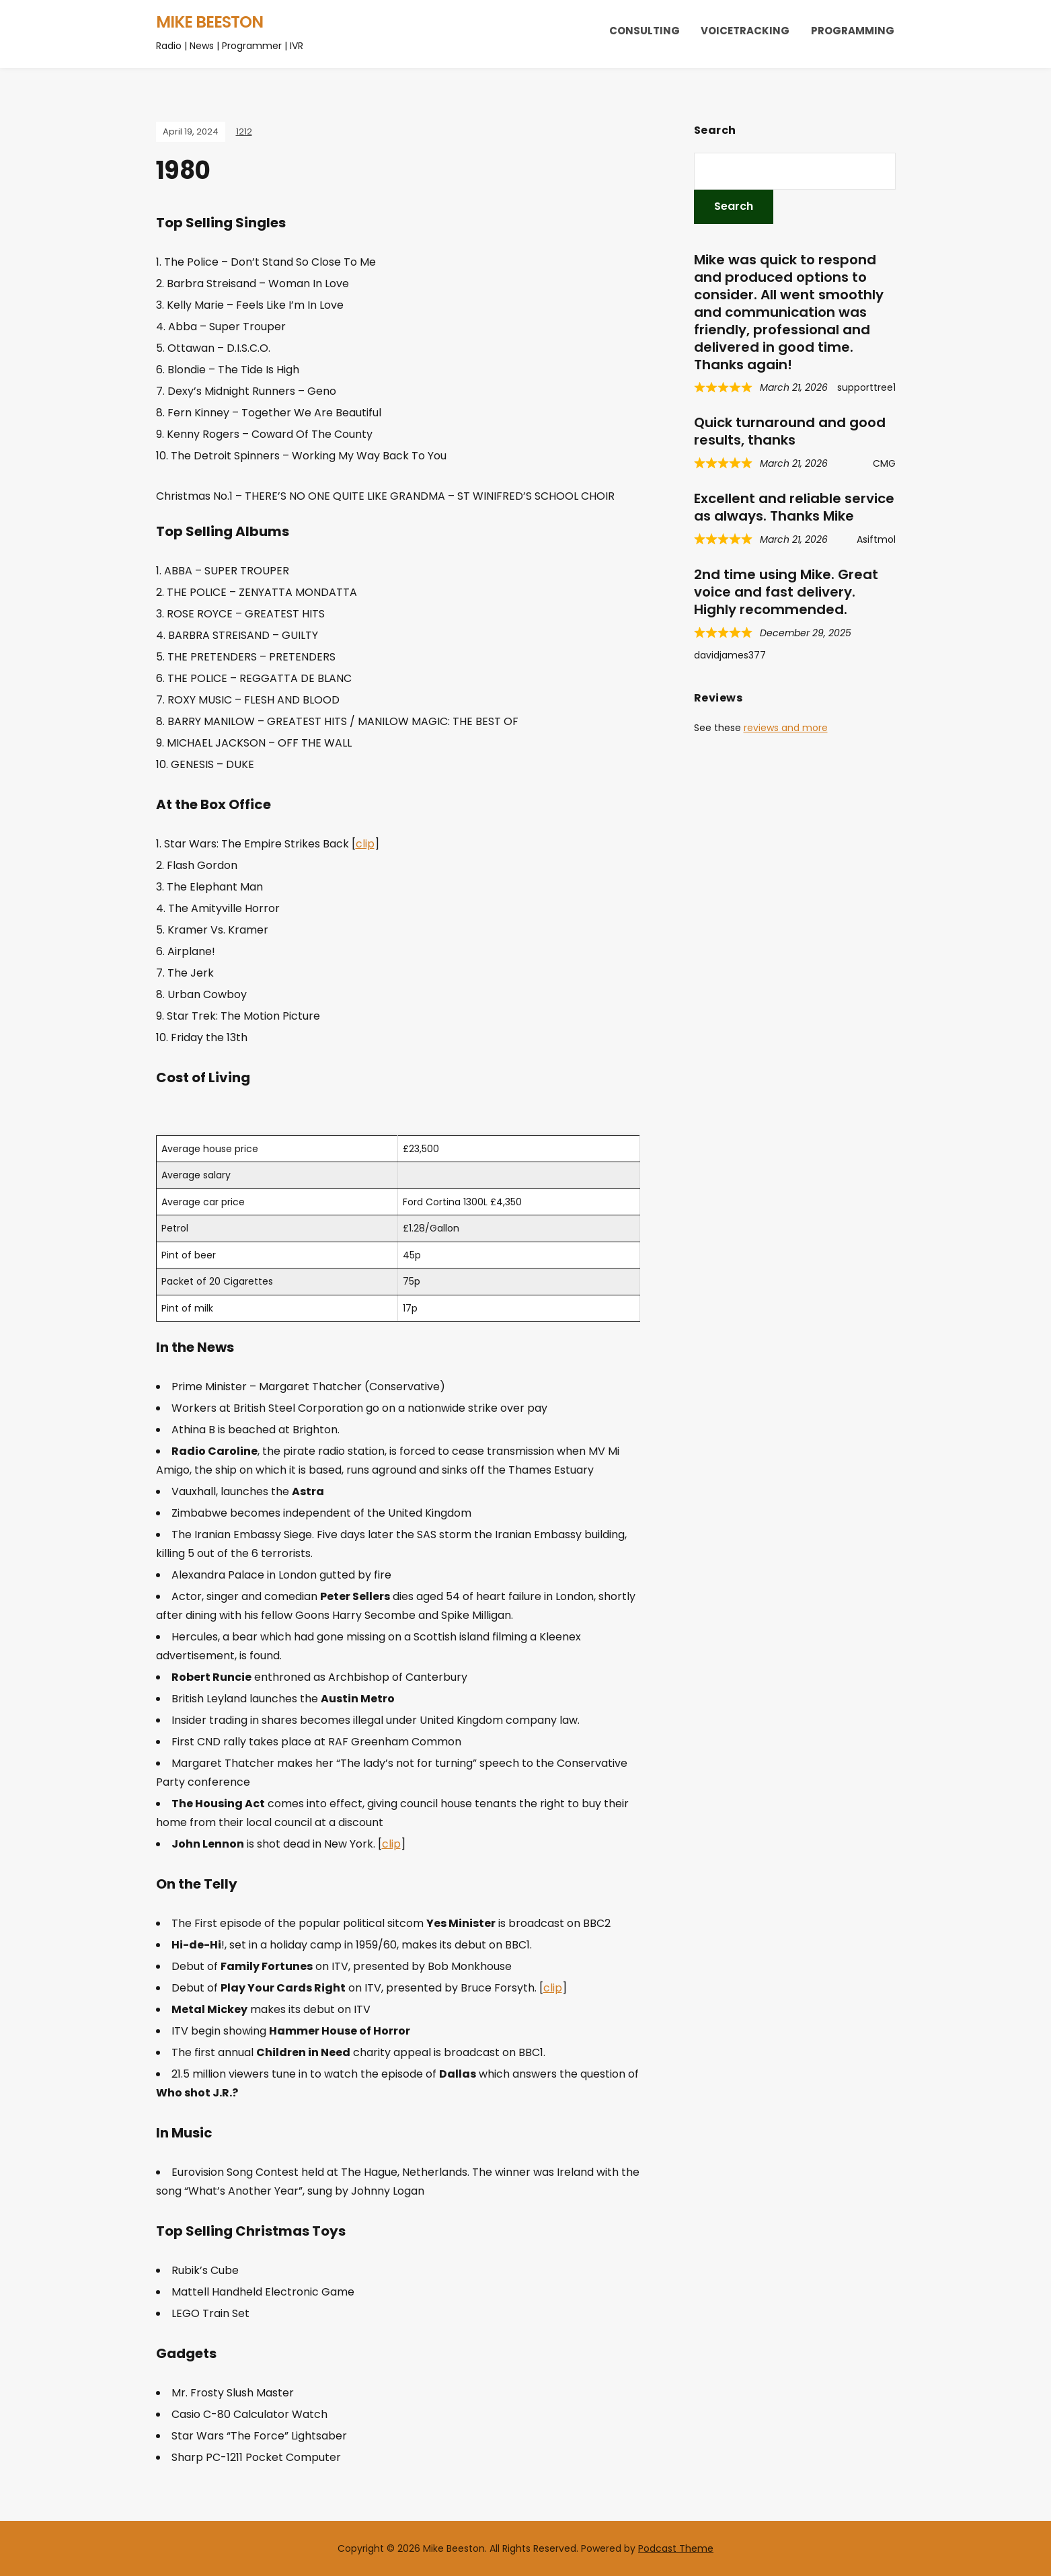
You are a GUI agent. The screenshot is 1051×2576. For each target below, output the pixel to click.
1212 (244, 131)
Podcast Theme (675, 2548)
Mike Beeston (209, 22)
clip (365, 843)
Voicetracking (745, 31)
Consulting (644, 31)
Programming (852, 31)
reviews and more (786, 727)
